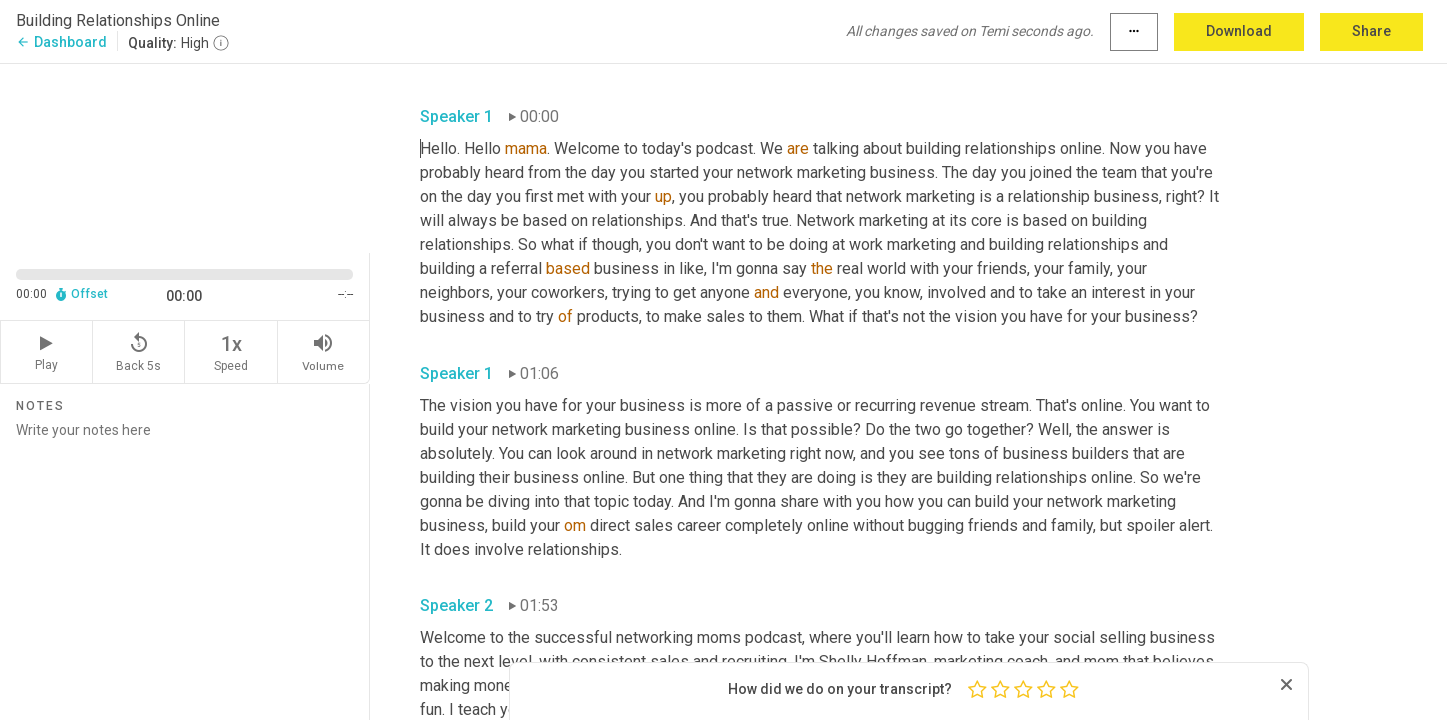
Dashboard (61, 42)
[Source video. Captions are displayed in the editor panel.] (185, 156)
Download (1239, 31)
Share (1371, 31)
